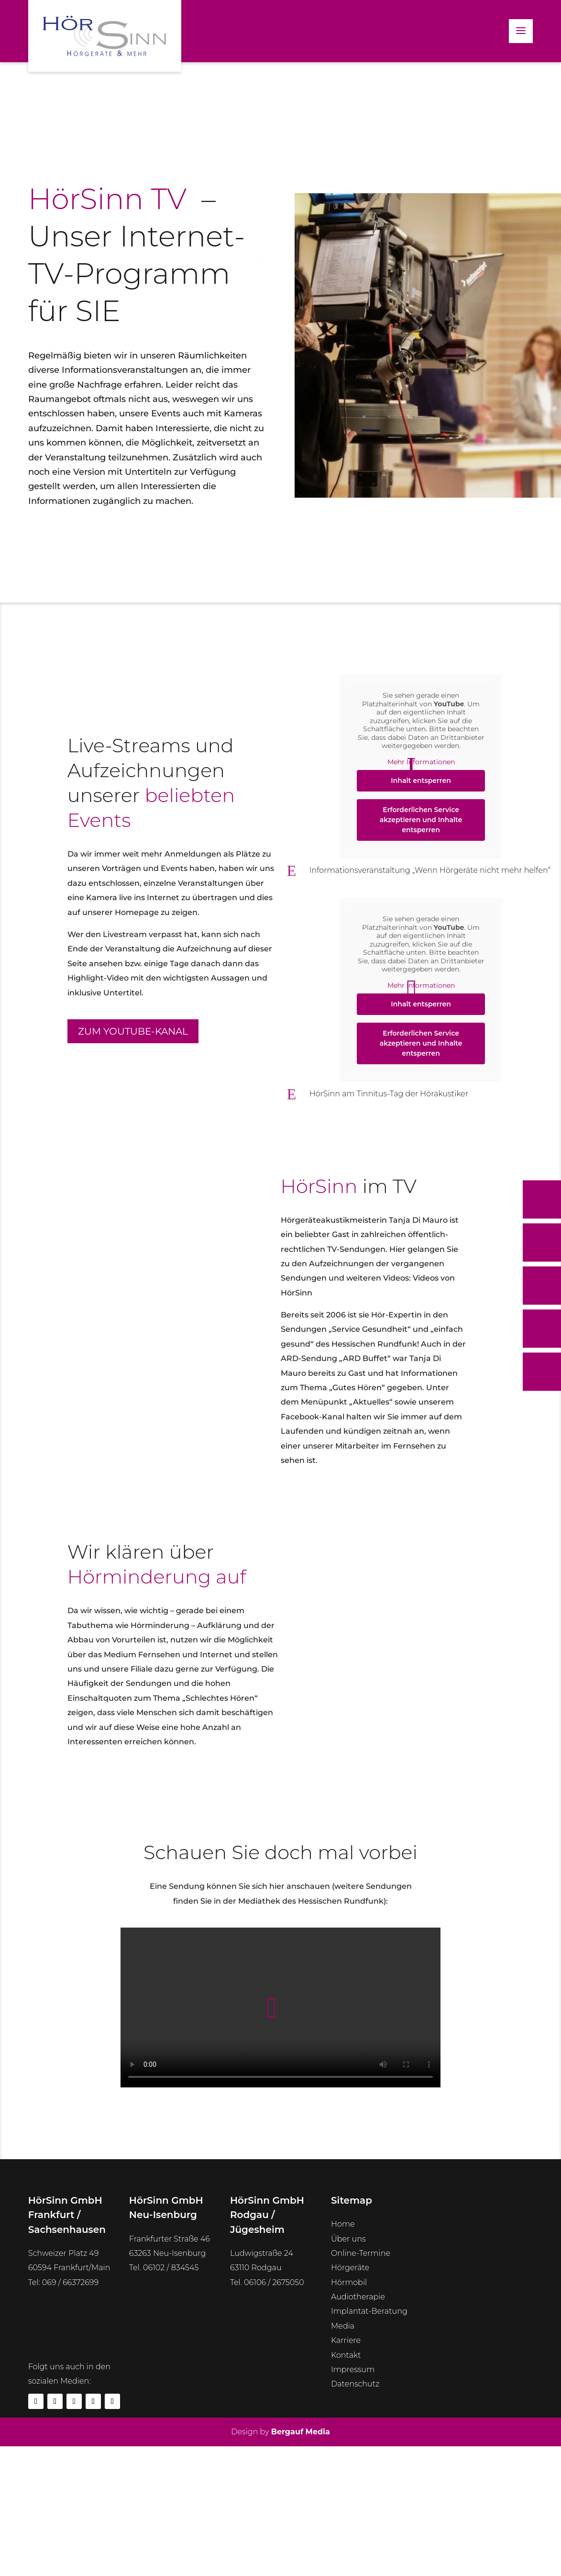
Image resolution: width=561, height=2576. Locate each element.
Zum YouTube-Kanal (133, 1031)
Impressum (352, 2369)
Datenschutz (355, 2383)
